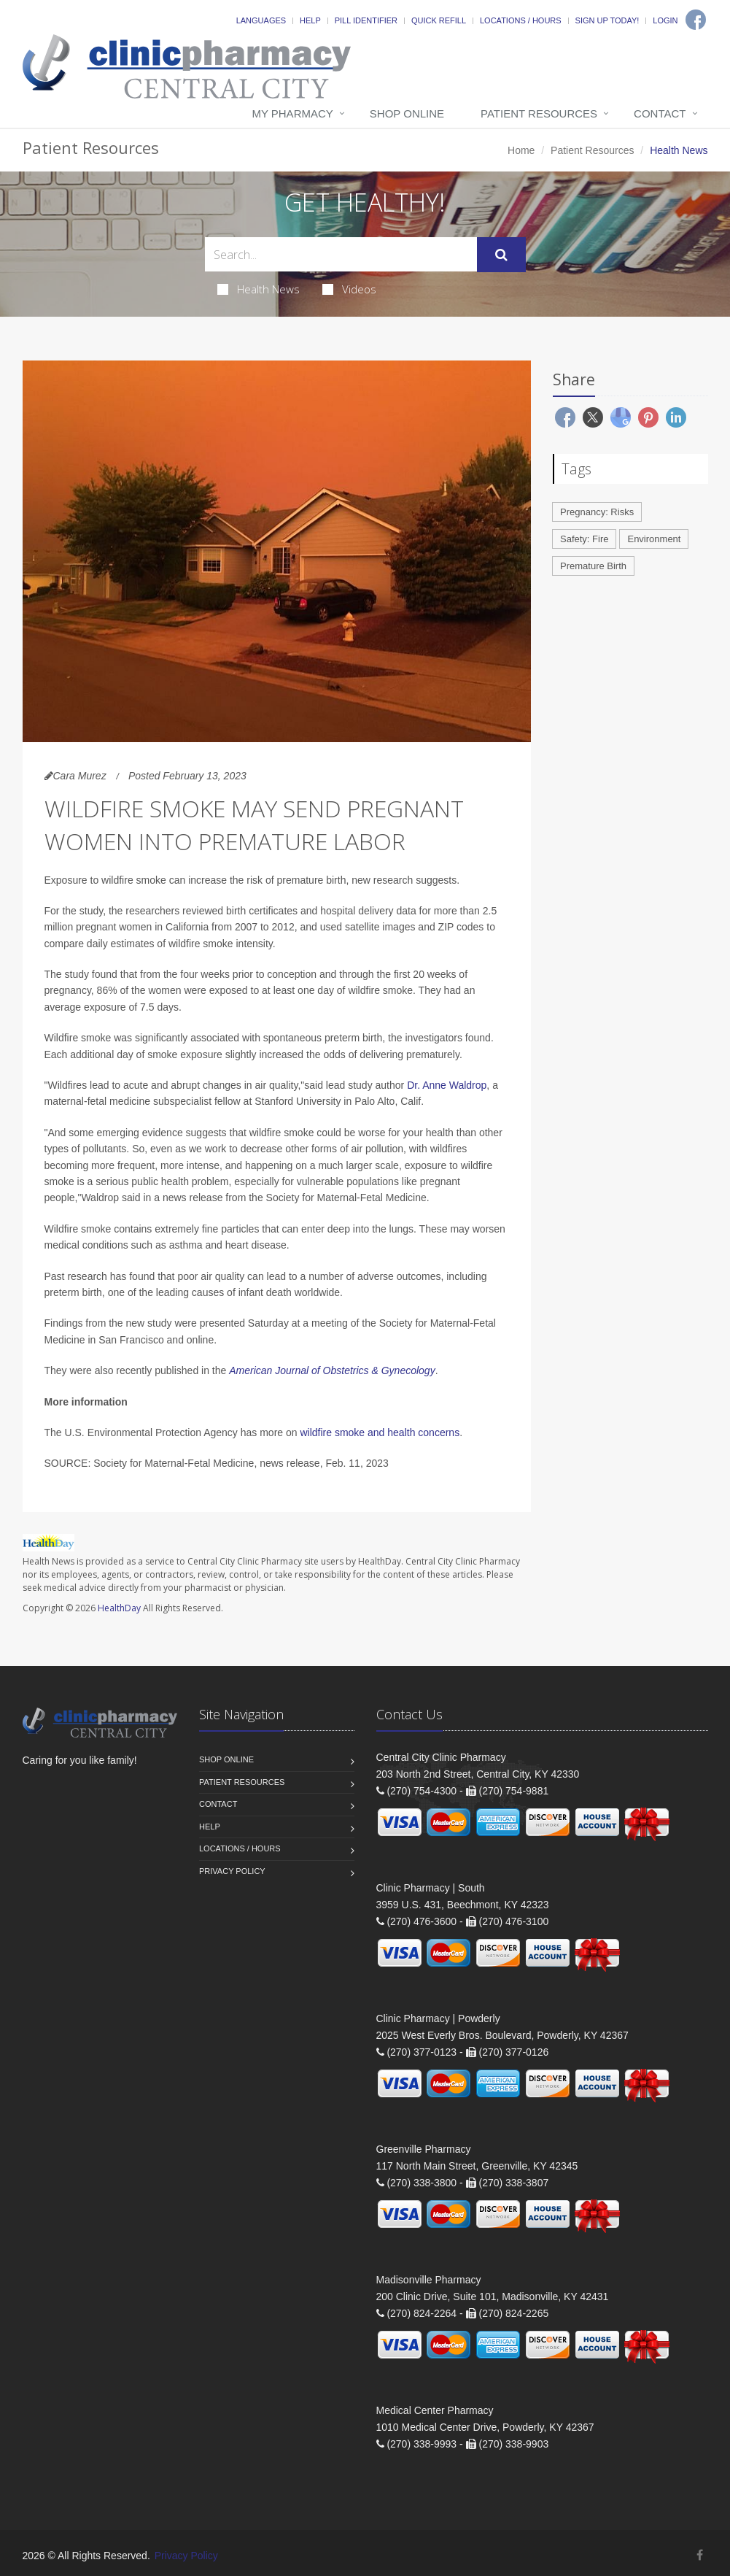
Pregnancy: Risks (597, 511)
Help (310, 20)
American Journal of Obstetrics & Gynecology (332, 1370)
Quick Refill (438, 20)
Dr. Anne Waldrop (446, 1085)
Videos (349, 289)
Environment (653, 538)
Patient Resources (539, 113)
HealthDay (119, 1608)
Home (521, 150)
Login (665, 20)
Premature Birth (593, 565)
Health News (258, 289)
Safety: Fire (584, 538)
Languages (261, 20)
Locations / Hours (521, 20)
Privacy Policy (232, 1871)
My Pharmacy (292, 113)
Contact (660, 113)
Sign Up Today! (607, 20)
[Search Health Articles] (341, 254)
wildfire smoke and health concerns (379, 1432)
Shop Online (407, 113)
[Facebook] (696, 19)
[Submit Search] (501, 254)
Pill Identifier (366, 20)
